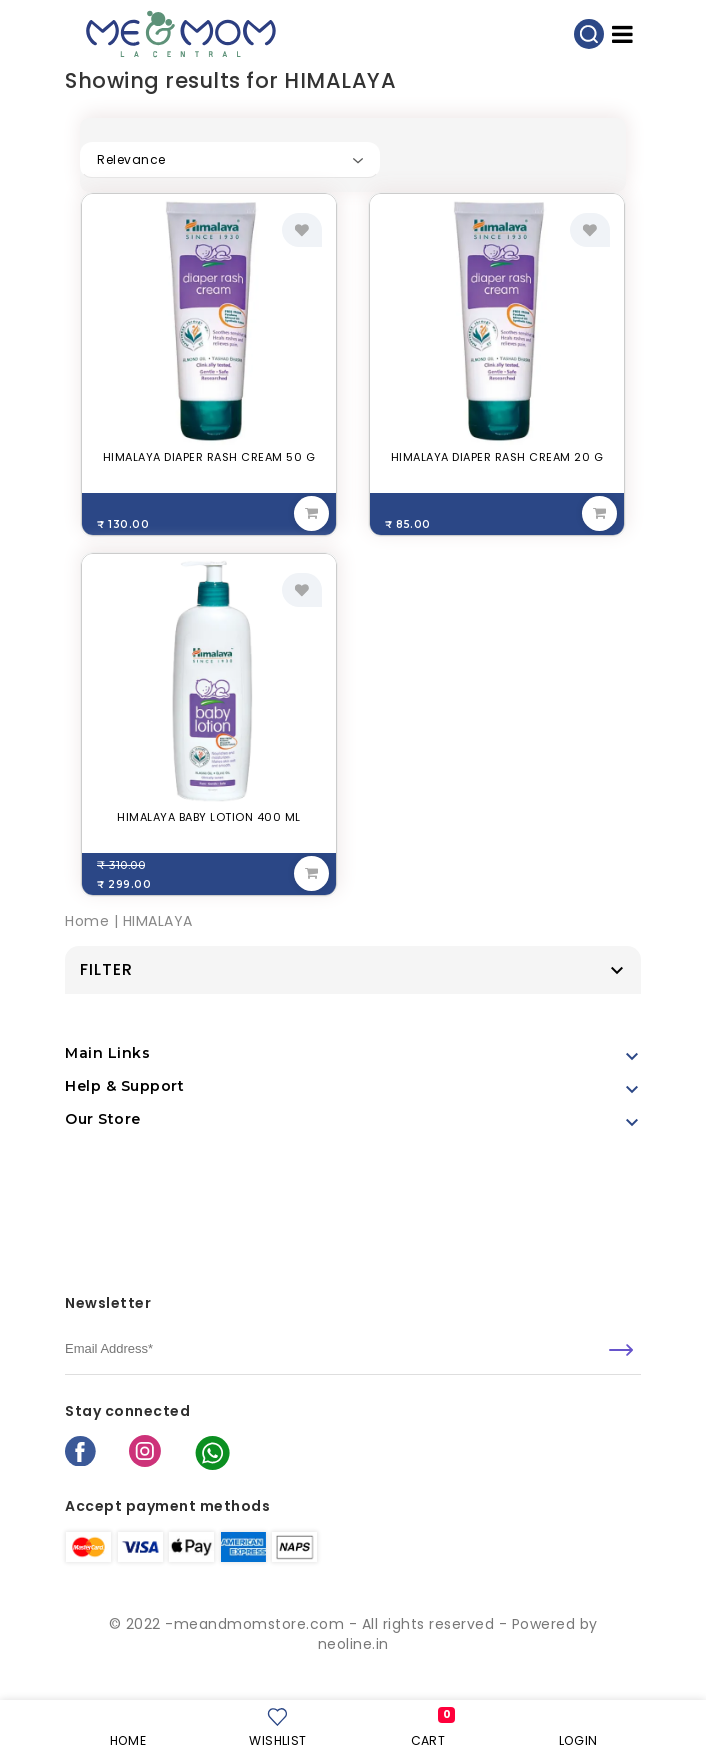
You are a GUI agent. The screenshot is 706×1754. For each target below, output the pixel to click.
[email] (353, 1349)
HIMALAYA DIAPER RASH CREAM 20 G (497, 457)
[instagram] (145, 1453)
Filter (106, 969)
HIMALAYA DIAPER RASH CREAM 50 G (209, 457)
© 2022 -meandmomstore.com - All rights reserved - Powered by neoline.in (353, 1634)
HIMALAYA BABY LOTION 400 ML (209, 817)
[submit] (621, 1350)
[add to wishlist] (302, 230)
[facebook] (80, 1453)
